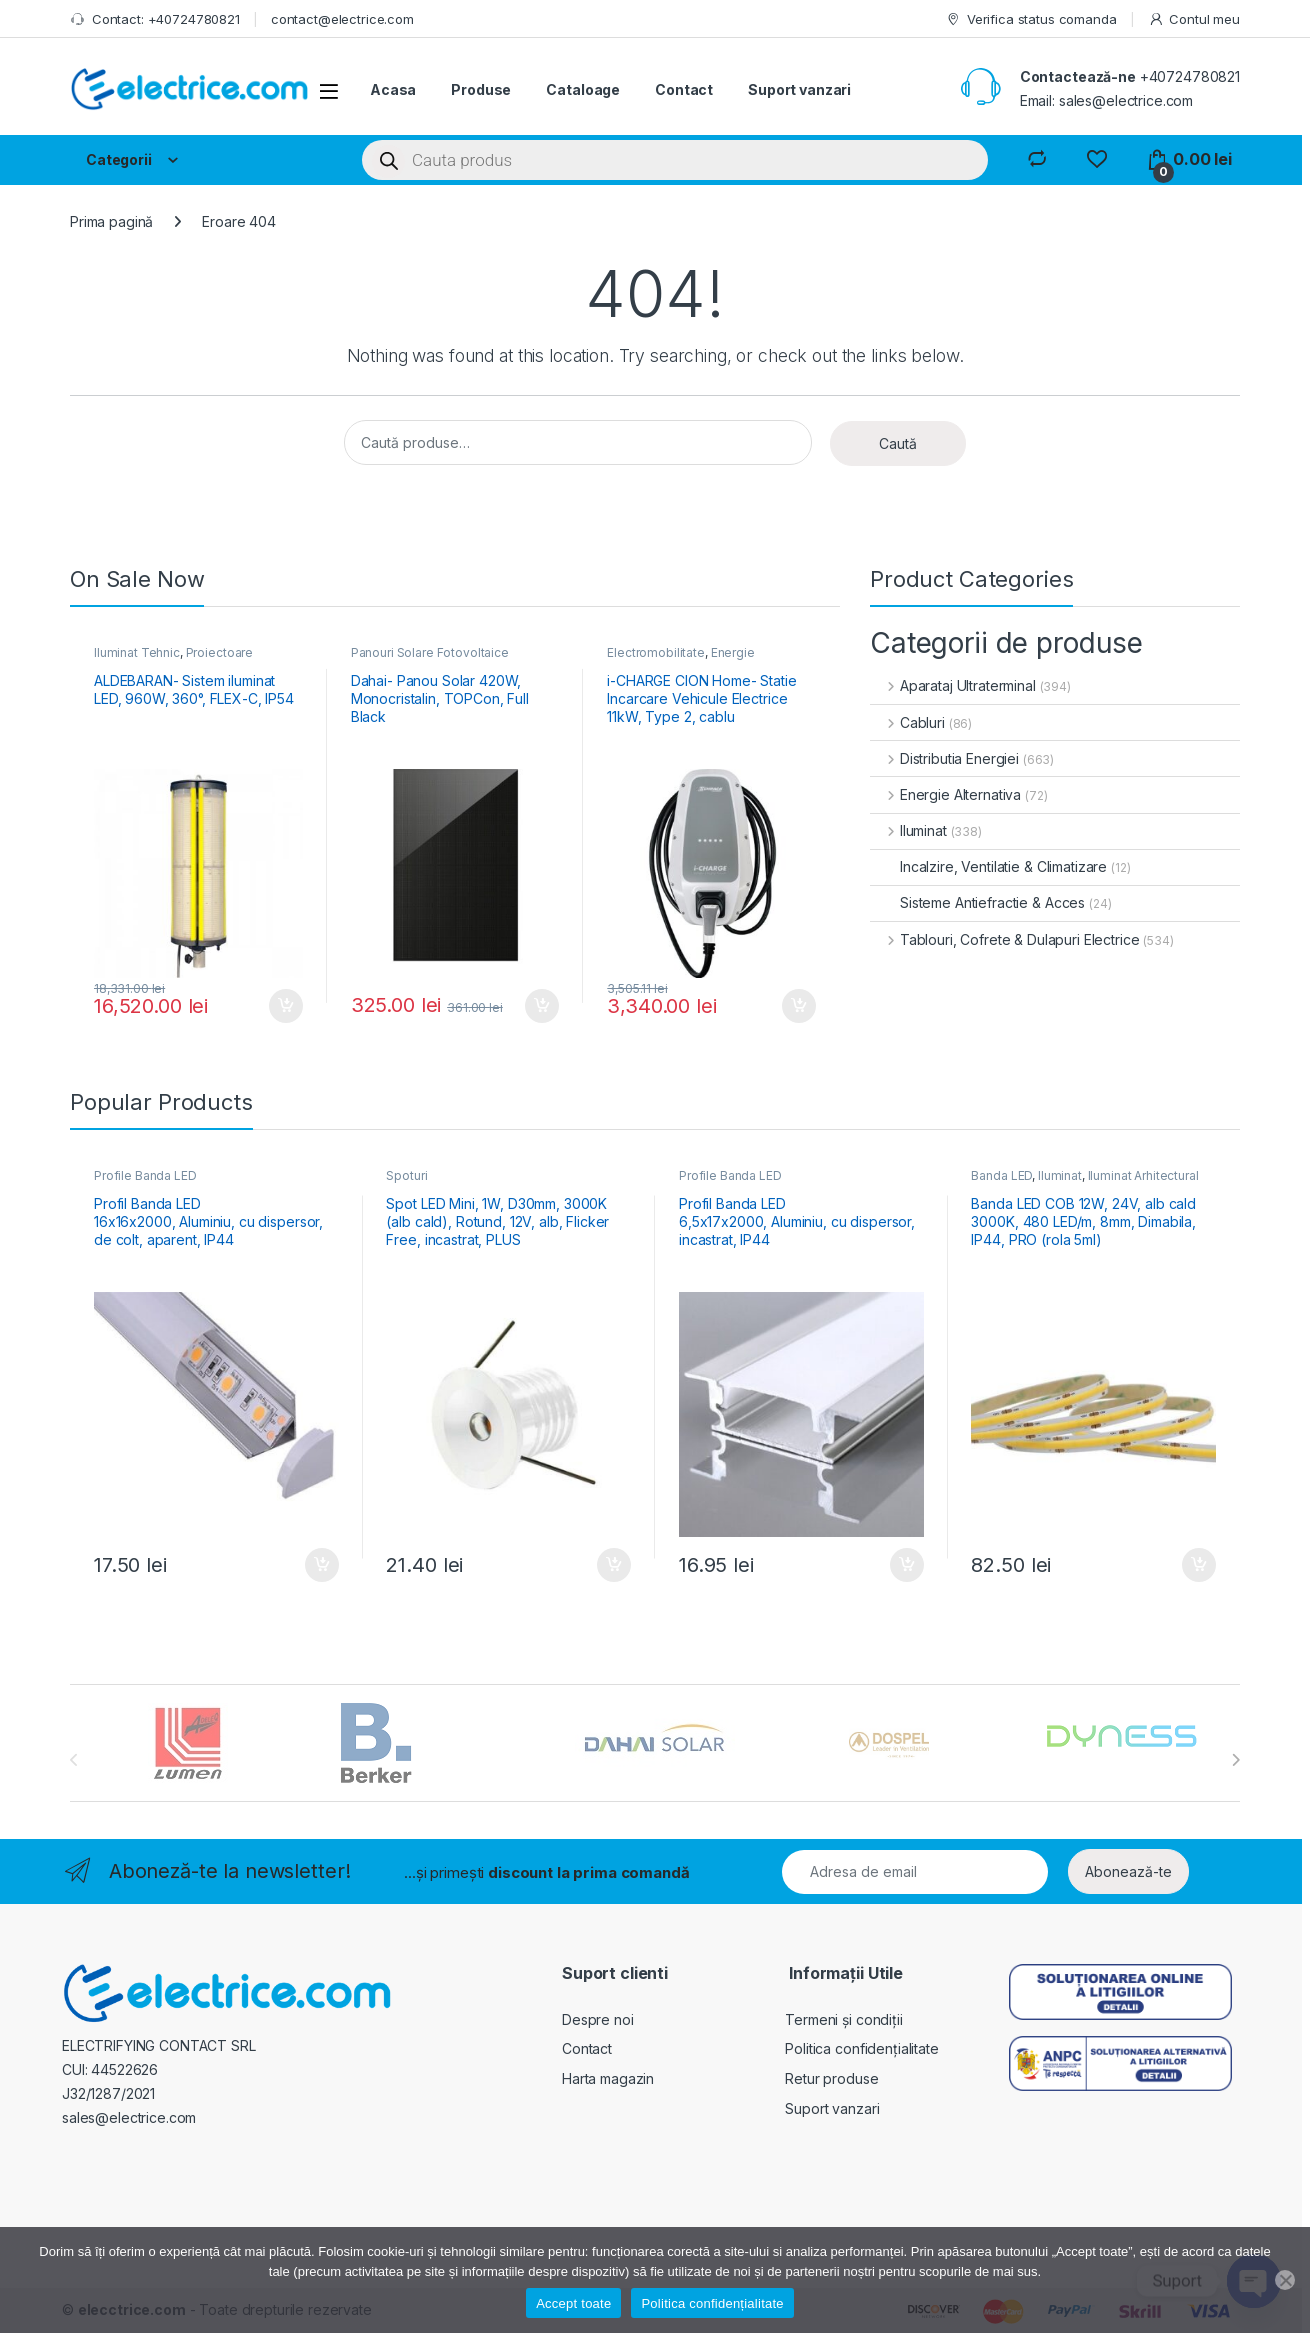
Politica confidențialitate (861, 2048)
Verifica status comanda (1031, 19)
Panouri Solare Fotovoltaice (430, 652)
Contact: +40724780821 (155, 19)
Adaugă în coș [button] (286, 1006)
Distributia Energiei (944, 758)
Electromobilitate (656, 652)
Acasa (393, 89)
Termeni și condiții (843, 2019)
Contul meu (1194, 19)
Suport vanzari (799, 89)
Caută (898, 443)
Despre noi (598, 2019)
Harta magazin (608, 2078)
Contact (684, 89)
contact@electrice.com (342, 19)
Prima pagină (111, 221)
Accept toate (573, 2303)
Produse (481, 89)
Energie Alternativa (945, 794)
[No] (1285, 2280)
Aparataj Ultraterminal (953, 685)
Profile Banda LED (145, 1175)
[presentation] (1235, 1760)
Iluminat (908, 830)
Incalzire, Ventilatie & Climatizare (988, 866)
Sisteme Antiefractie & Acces (977, 902)
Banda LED (1001, 1175)
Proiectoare (219, 652)
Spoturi (406, 1175)
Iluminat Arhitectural (1143, 1175)
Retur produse (831, 2078)
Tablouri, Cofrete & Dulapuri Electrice (1005, 939)
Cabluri (907, 722)
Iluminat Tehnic (137, 652)
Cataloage (583, 89)
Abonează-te (1128, 1871)
